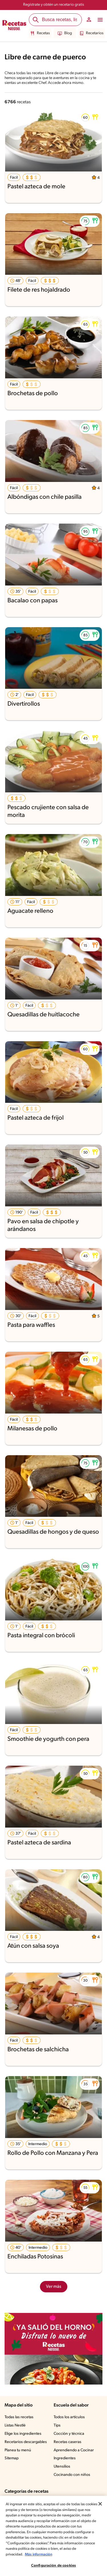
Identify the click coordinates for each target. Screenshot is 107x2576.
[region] (53, 2536)
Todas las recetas (20, 2417)
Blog (64, 33)
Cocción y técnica (69, 2434)
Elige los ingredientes (24, 2434)
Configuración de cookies (53, 2565)
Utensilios (62, 2466)
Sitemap (12, 2458)
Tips (57, 2425)
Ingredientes (65, 2458)
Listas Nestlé (16, 2425)
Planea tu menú (19, 2450)
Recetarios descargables (27, 2442)
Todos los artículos (70, 2417)
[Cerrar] (100, 2504)
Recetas (40, 33)
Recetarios (91, 33)
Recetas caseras (68, 2442)
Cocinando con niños (72, 2475)
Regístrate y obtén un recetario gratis (53, 5)
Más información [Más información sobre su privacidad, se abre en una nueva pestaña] (38, 2554)
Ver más (53, 2286)
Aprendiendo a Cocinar (74, 2450)
